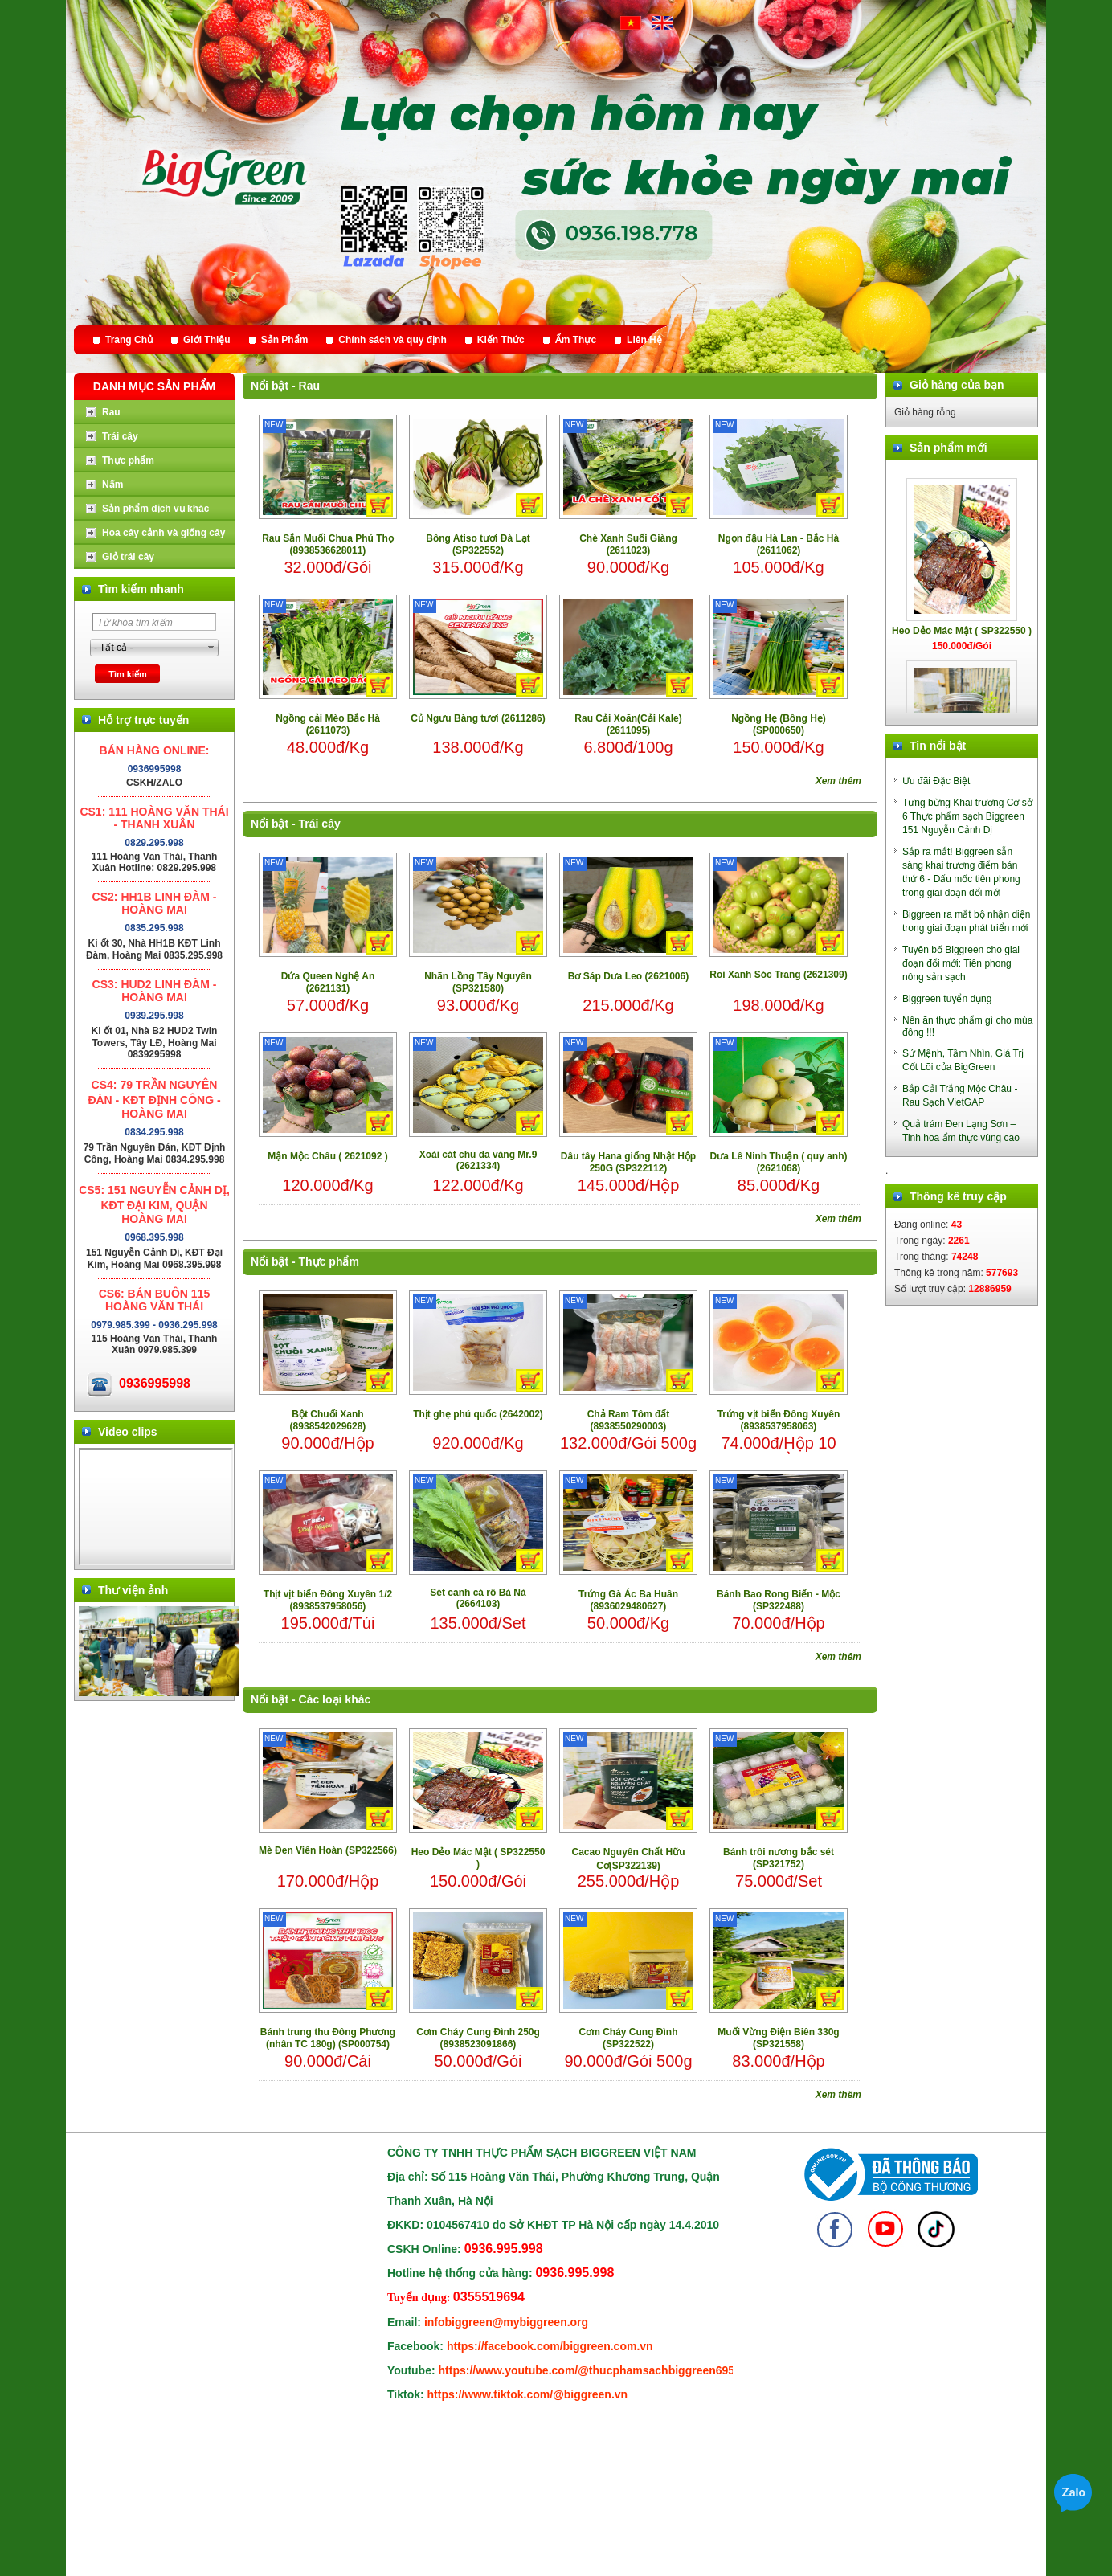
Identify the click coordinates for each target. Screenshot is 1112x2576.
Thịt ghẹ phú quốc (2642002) (478, 1414)
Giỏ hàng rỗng (925, 412)
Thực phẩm (329, 1261)
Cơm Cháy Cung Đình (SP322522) (628, 2038)
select (211, 647)
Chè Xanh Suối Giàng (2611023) (628, 544)
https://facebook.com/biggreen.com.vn (550, 2346)
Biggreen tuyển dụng (946, 998)
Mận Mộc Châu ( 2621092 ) (327, 1156)
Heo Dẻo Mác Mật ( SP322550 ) (478, 1858)
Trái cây (320, 823)
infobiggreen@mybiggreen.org (506, 2322)
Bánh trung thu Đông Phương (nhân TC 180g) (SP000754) (327, 2038)
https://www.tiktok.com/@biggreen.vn (527, 2394)
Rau (309, 385)
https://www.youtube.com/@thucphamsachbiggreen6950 (590, 2370)
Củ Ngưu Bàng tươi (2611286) (478, 718)
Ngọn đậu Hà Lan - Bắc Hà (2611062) (778, 544)
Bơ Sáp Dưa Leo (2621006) (628, 976)
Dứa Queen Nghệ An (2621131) (328, 982)
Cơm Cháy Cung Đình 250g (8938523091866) (478, 2038)
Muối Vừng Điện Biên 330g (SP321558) (778, 2038)
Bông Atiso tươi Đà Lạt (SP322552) (478, 544)
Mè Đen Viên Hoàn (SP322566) (328, 1850)
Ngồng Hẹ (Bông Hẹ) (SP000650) (778, 724)
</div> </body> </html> (156, 1506)
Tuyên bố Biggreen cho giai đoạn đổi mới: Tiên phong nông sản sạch (961, 963)
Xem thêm (838, 781)
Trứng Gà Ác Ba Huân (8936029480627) (628, 1600)
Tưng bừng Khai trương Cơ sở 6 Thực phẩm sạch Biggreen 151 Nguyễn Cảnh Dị (967, 816)
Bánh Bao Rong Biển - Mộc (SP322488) (778, 1600)
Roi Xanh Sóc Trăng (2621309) (778, 974)
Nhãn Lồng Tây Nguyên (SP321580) (478, 982)
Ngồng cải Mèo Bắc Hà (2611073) (328, 724)
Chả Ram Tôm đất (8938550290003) (628, 1420)
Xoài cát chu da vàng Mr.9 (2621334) (478, 1160)
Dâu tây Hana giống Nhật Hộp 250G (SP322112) (628, 1162)
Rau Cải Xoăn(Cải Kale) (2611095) (627, 724)
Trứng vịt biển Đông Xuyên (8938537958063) (778, 1420)
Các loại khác (335, 1699)
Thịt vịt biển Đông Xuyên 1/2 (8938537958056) (328, 1600)
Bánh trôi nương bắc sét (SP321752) (778, 1858)
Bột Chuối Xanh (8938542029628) (328, 1420)
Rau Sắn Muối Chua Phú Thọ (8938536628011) (328, 544)
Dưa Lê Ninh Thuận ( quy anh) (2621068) (779, 1162)
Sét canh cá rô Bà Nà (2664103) (477, 1598)
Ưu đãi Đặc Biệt (936, 781)
